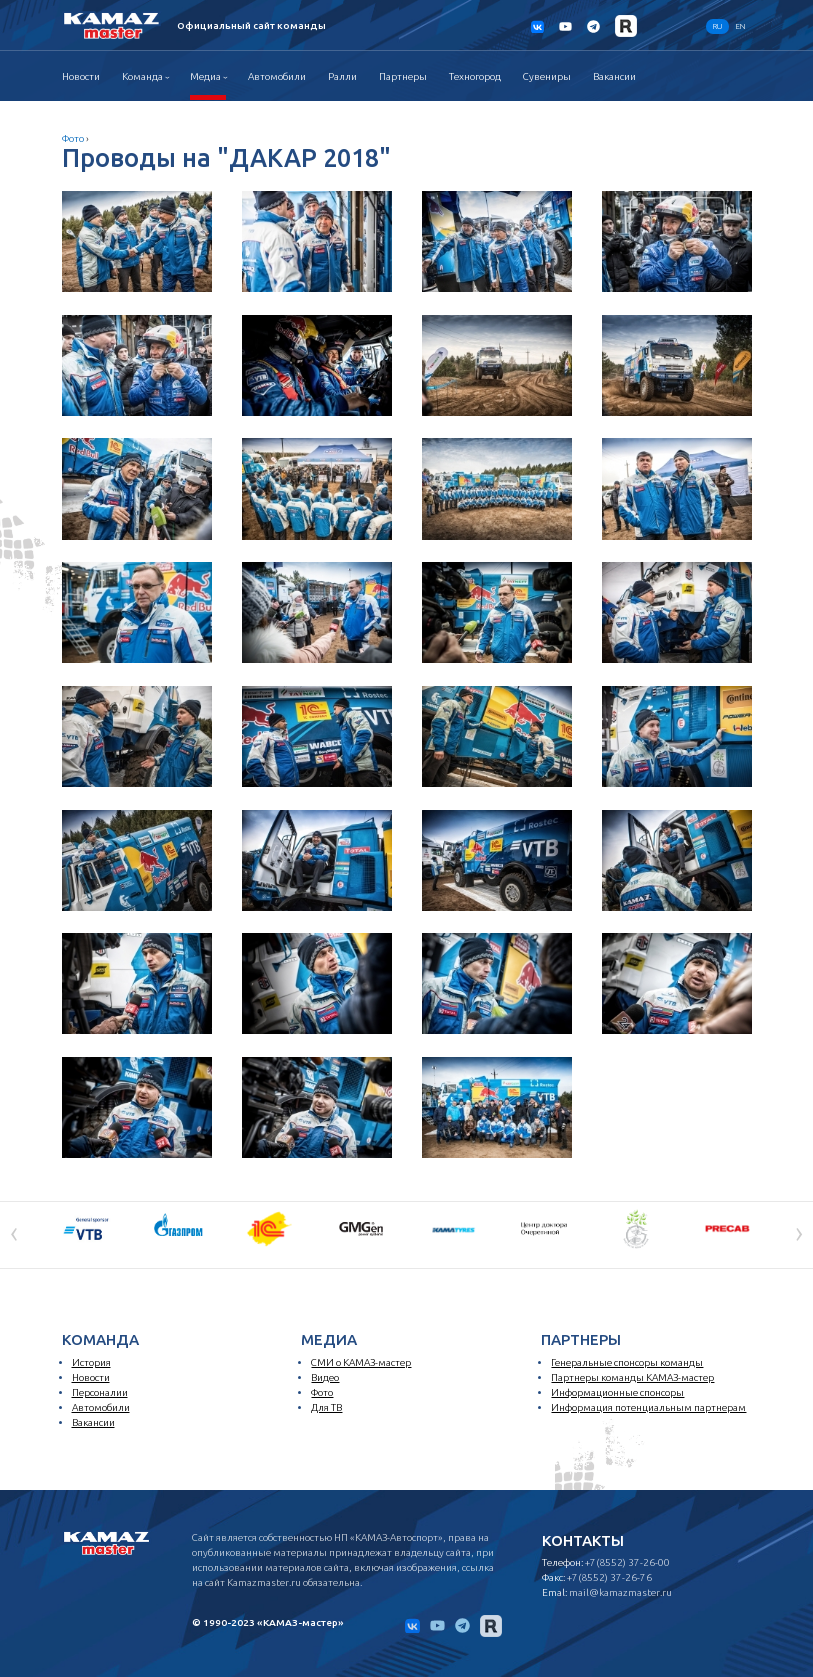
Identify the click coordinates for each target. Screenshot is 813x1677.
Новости (81, 76)
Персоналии (100, 1392)
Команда (142, 76)
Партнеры (403, 76)
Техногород (475, 76)
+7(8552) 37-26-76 (609, 1577)
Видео (325, 1377)
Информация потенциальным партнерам (648, 1407)
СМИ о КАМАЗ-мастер (361, 1362)
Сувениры (547, 76)
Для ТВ (326, 1407)
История (91, 1362)
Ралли (342, 76)
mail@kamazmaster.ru (620, 1592)
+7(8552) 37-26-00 (627, 1562)
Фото (73, 138)
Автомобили (277, 76)
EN (740, 26)
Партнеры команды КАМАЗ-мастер (632, 1377)
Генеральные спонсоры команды (627, 1362)
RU (717, 26)
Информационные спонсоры (617, 1392)
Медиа (205, 76)
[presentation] (14, 1233)
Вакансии (614, 76)
